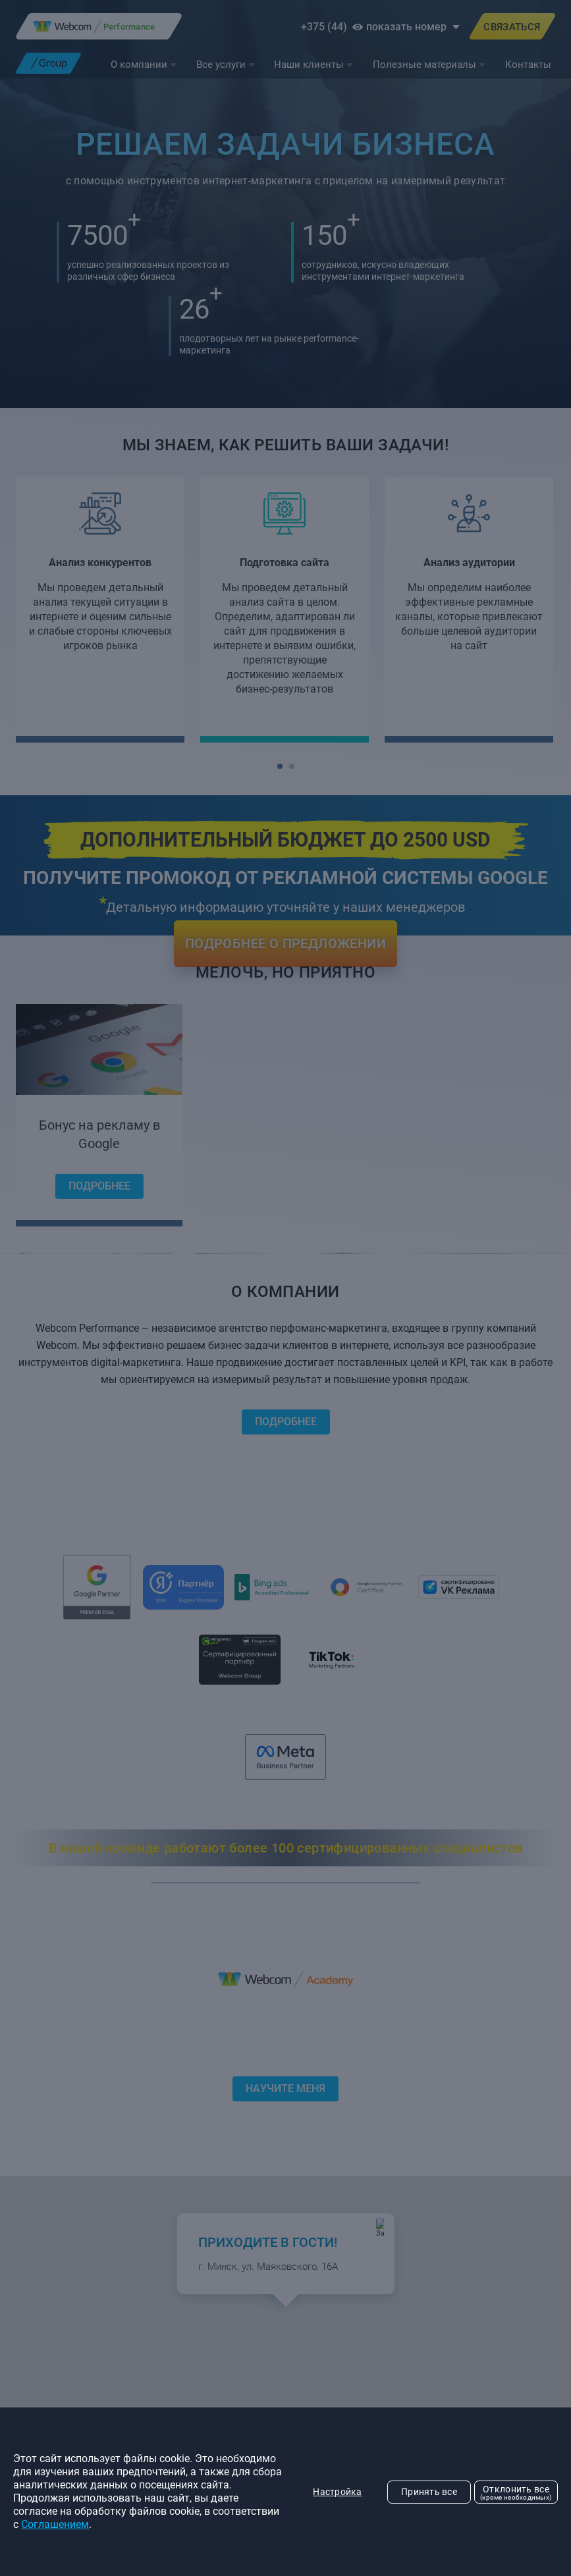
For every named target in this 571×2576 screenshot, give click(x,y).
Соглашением (55, 2524)
